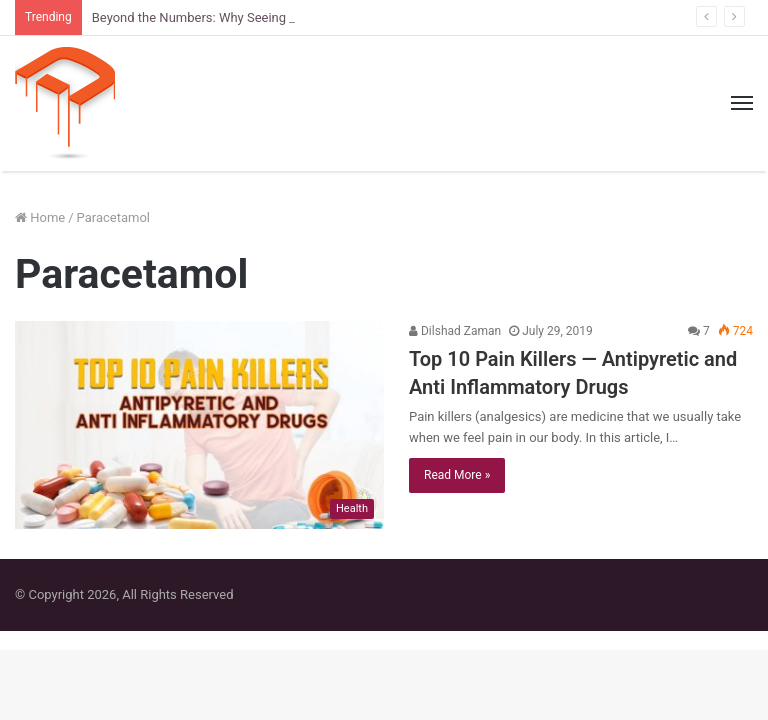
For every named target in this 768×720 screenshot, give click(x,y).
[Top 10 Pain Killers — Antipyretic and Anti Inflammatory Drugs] (199, 425)
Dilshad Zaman (455, 331)
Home (40, 217)
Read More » (457, 475)
